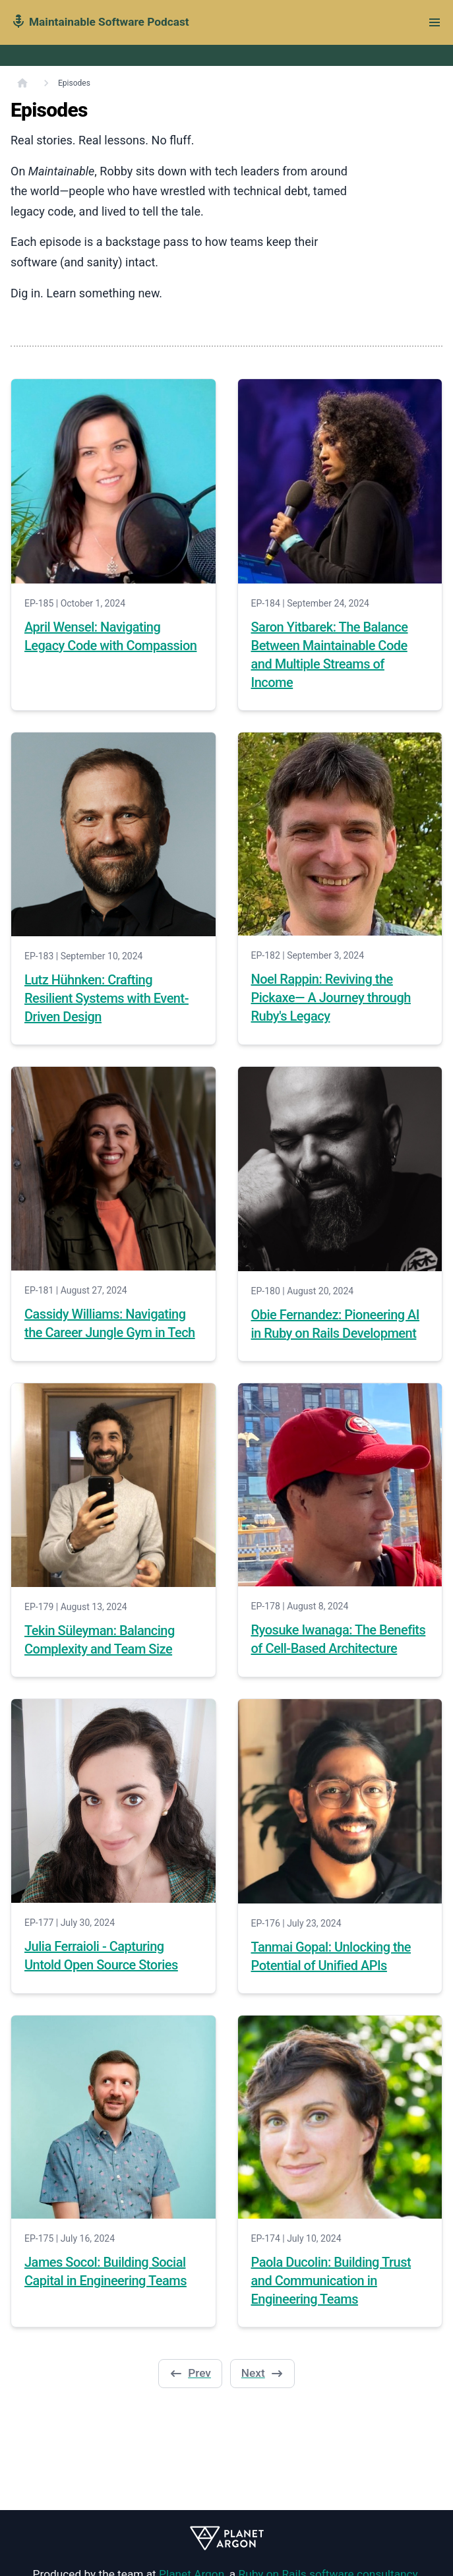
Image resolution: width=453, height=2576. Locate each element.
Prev (190, 2373)
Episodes (74, 83)
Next (262, 2373)
